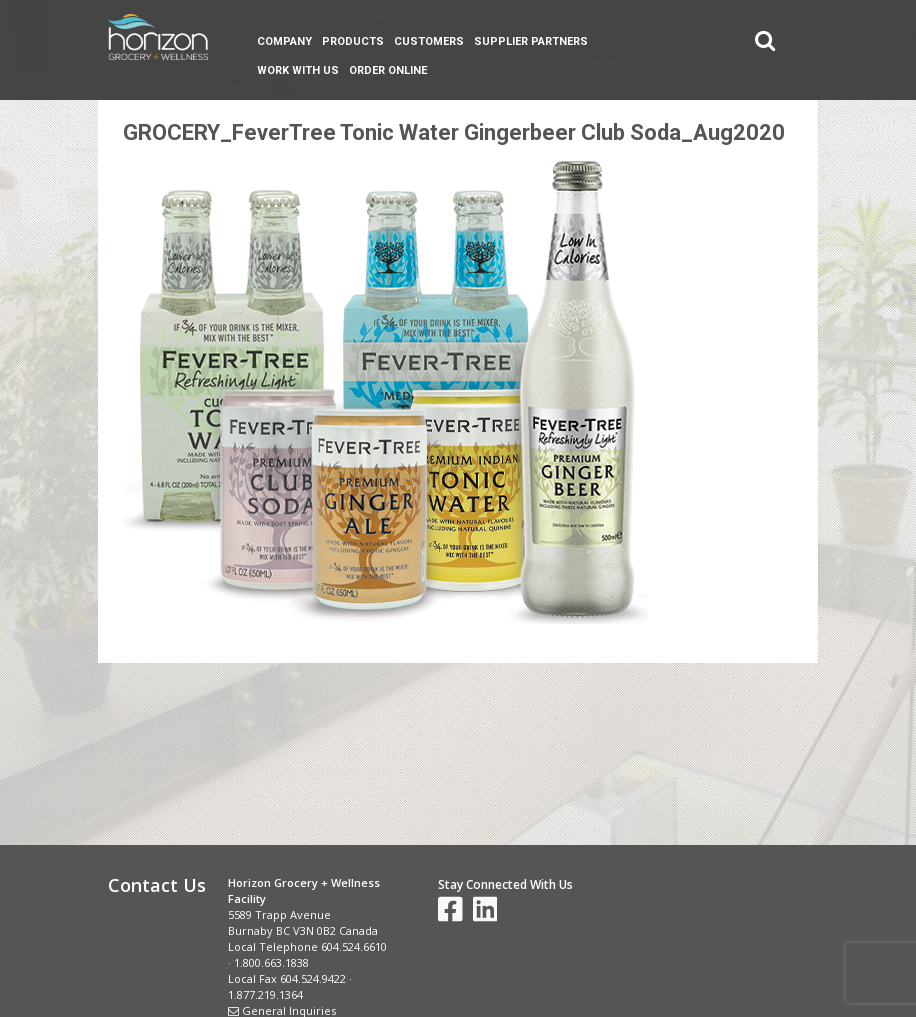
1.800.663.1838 (271, 962)
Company (284, 41)
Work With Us (298, 70)
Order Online (388, 70)
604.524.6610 (354, 946)
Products (353, 41)
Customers (429, 41)
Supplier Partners (531, 41)
